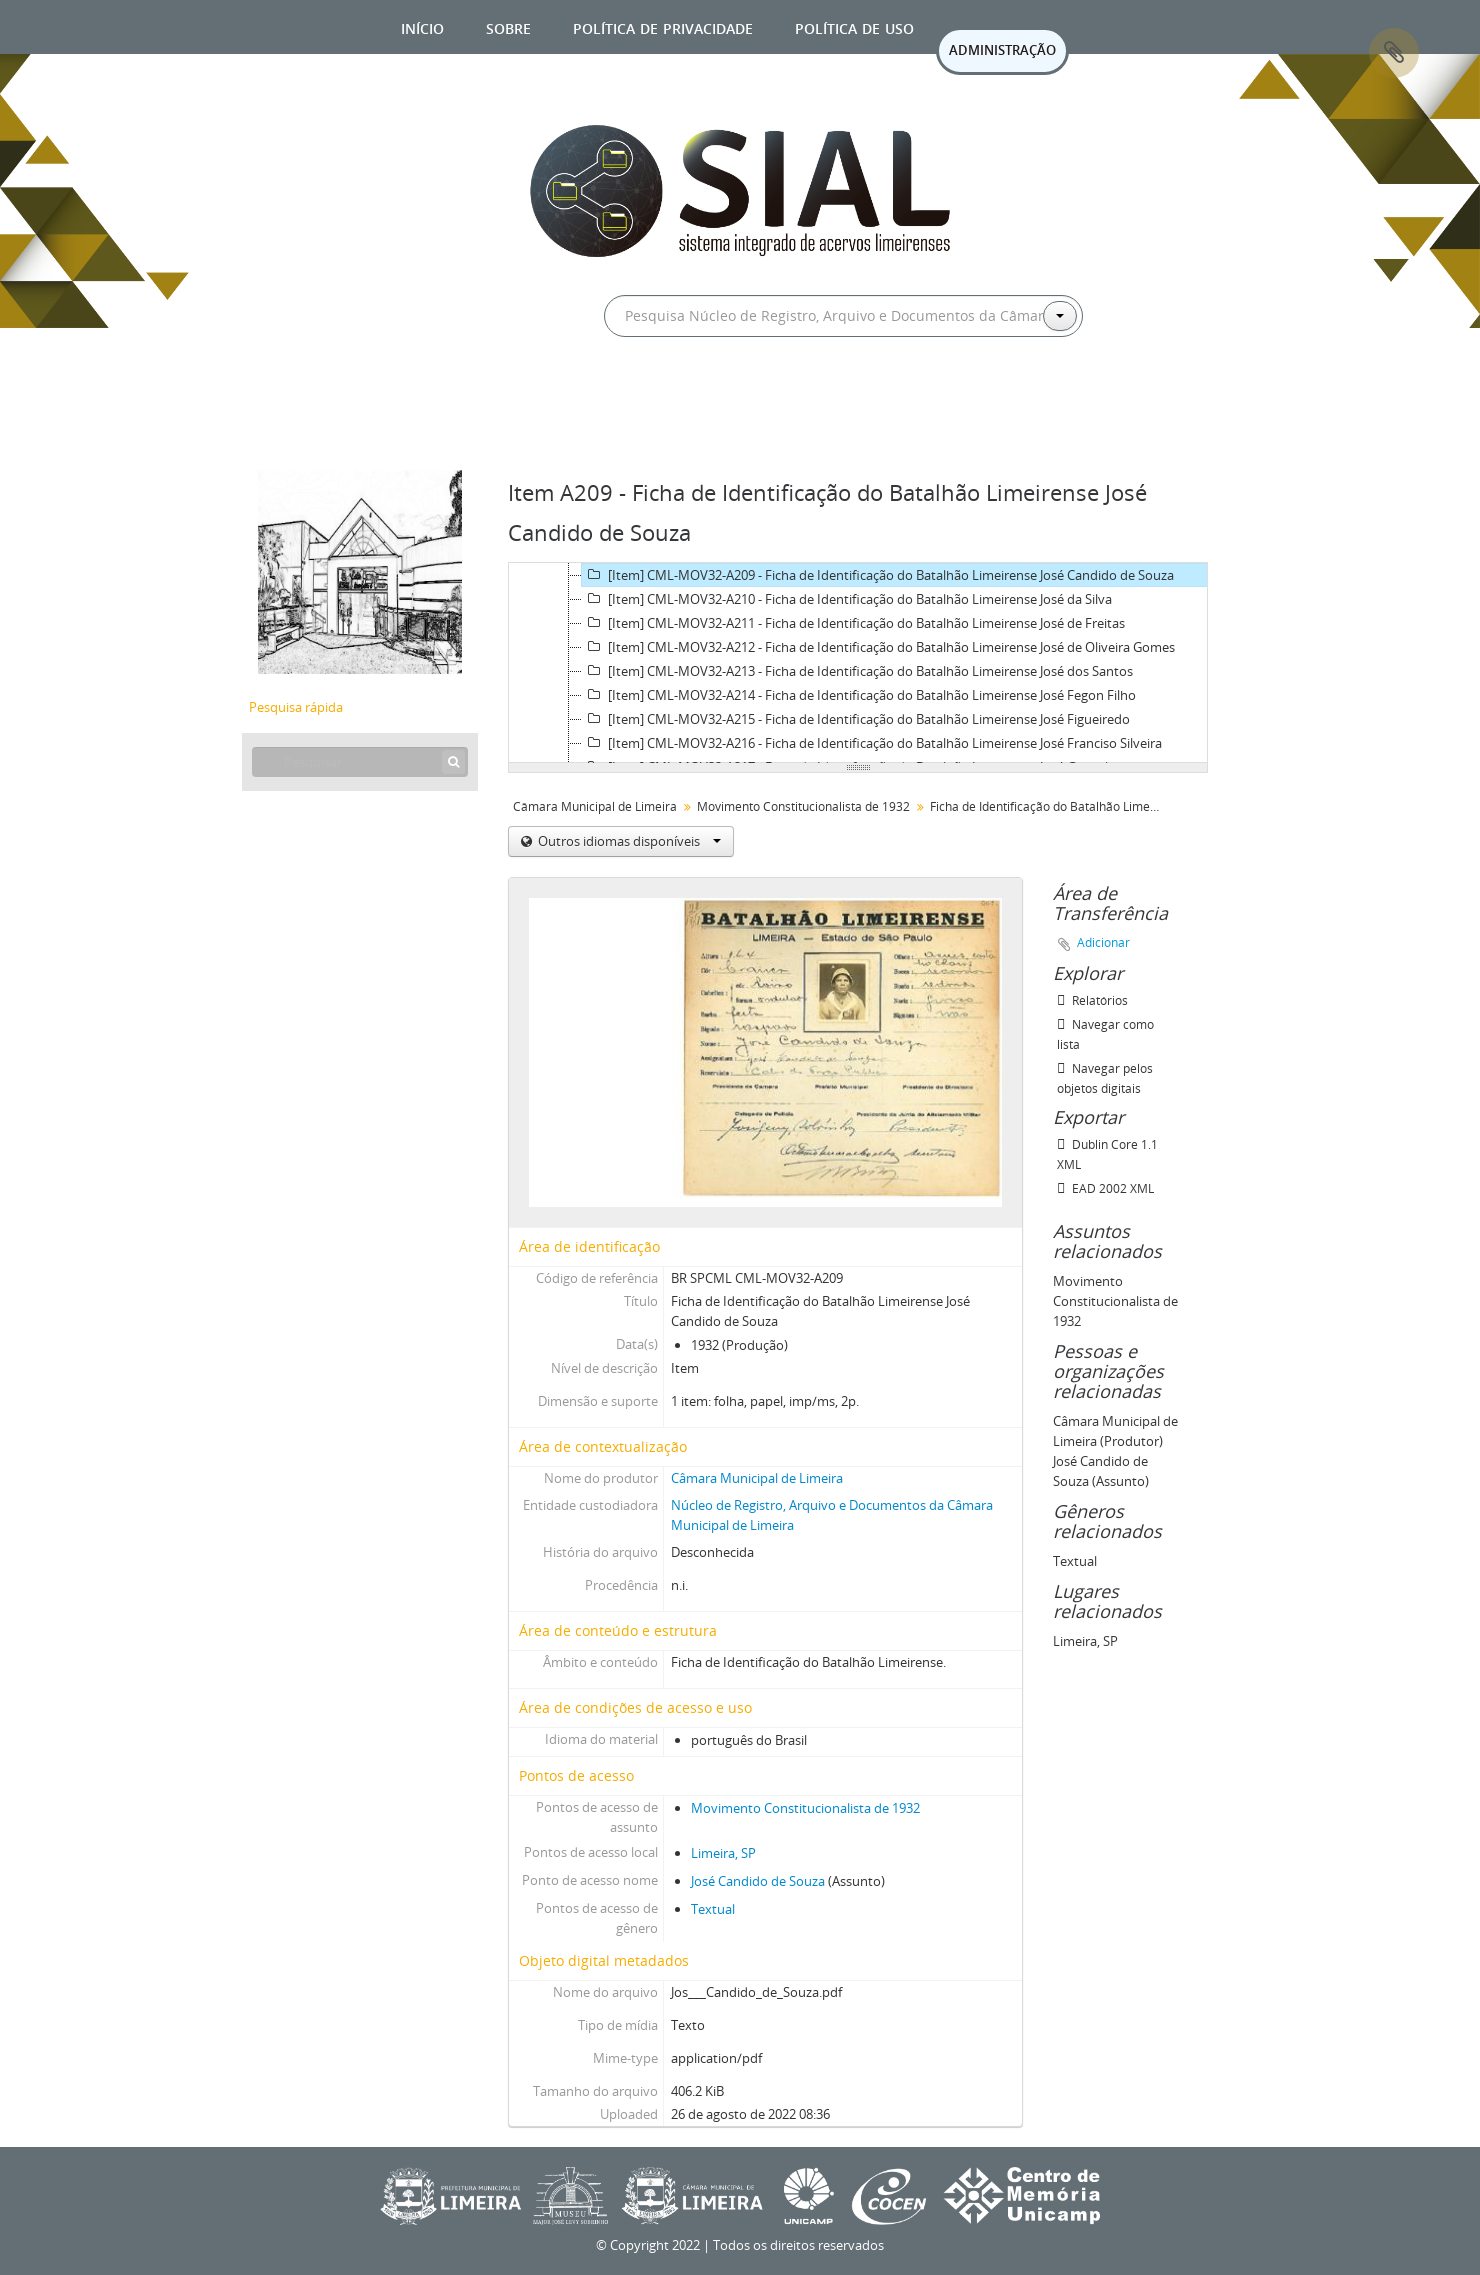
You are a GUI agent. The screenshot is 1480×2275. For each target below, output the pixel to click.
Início (422, 26)
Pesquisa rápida (296, 707)
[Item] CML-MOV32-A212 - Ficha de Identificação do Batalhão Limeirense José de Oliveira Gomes (878, 647)
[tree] (858, 663)
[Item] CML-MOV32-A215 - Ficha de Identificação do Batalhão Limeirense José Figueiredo (856, 719)
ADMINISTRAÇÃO (1002, 50)
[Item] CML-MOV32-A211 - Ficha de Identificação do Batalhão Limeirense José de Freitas (853, 623)
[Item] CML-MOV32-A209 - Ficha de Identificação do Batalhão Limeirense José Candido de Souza (878, 575)
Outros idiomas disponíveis (628, 841)
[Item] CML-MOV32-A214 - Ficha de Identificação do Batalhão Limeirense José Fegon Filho (859, 695)
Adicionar (1103, 942)
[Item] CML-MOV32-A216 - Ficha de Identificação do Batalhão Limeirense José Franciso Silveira (872, 743)
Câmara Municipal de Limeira (595, 806)
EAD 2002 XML (1105, 1188)
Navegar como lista (1105, 1034)
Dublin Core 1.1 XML (1107, 1154)
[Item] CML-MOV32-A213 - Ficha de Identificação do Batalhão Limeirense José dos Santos (857, 671)
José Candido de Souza (758, 1881)
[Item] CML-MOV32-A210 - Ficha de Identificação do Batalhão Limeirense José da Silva (847, 599)
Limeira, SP (723, 1853)
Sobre (508, 26)
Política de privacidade (663, 26)
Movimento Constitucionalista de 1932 (803, 806)
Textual (713, 1909)
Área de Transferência (1394, 53)
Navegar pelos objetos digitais (1105, 1078)
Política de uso (854, 26)
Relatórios (1092, 1000)
